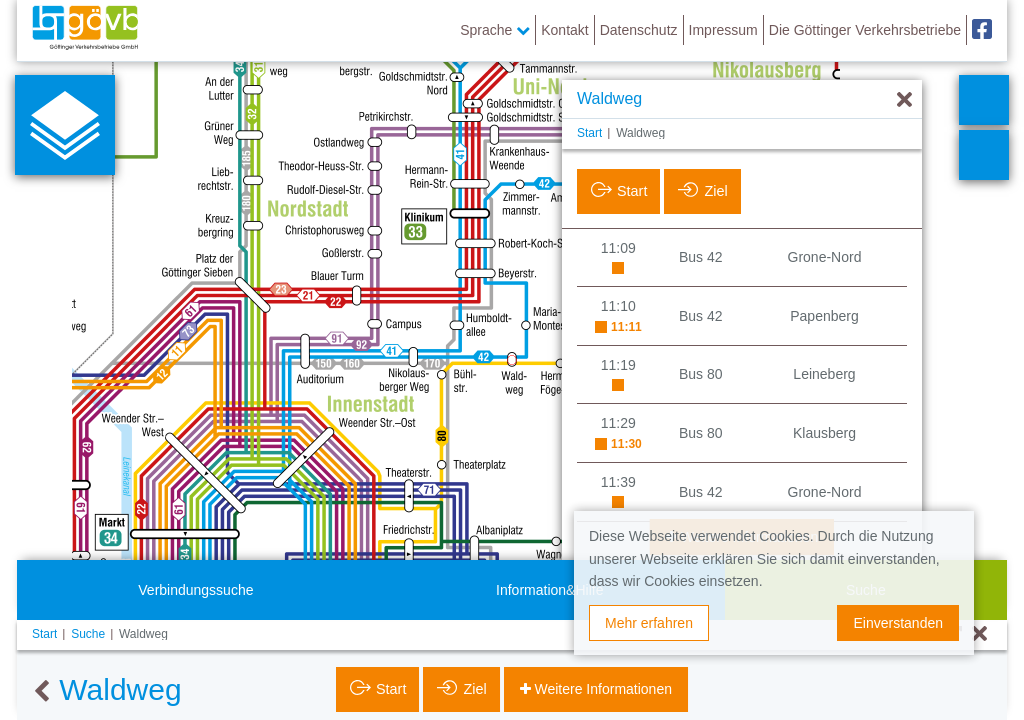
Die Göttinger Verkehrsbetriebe (865, 30)
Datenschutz (639, 30)
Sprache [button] (495, 30)
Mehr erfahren (649, 623)
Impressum (723, 30)
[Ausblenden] (904, 100)
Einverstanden (898, 623)
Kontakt (564, 30)
